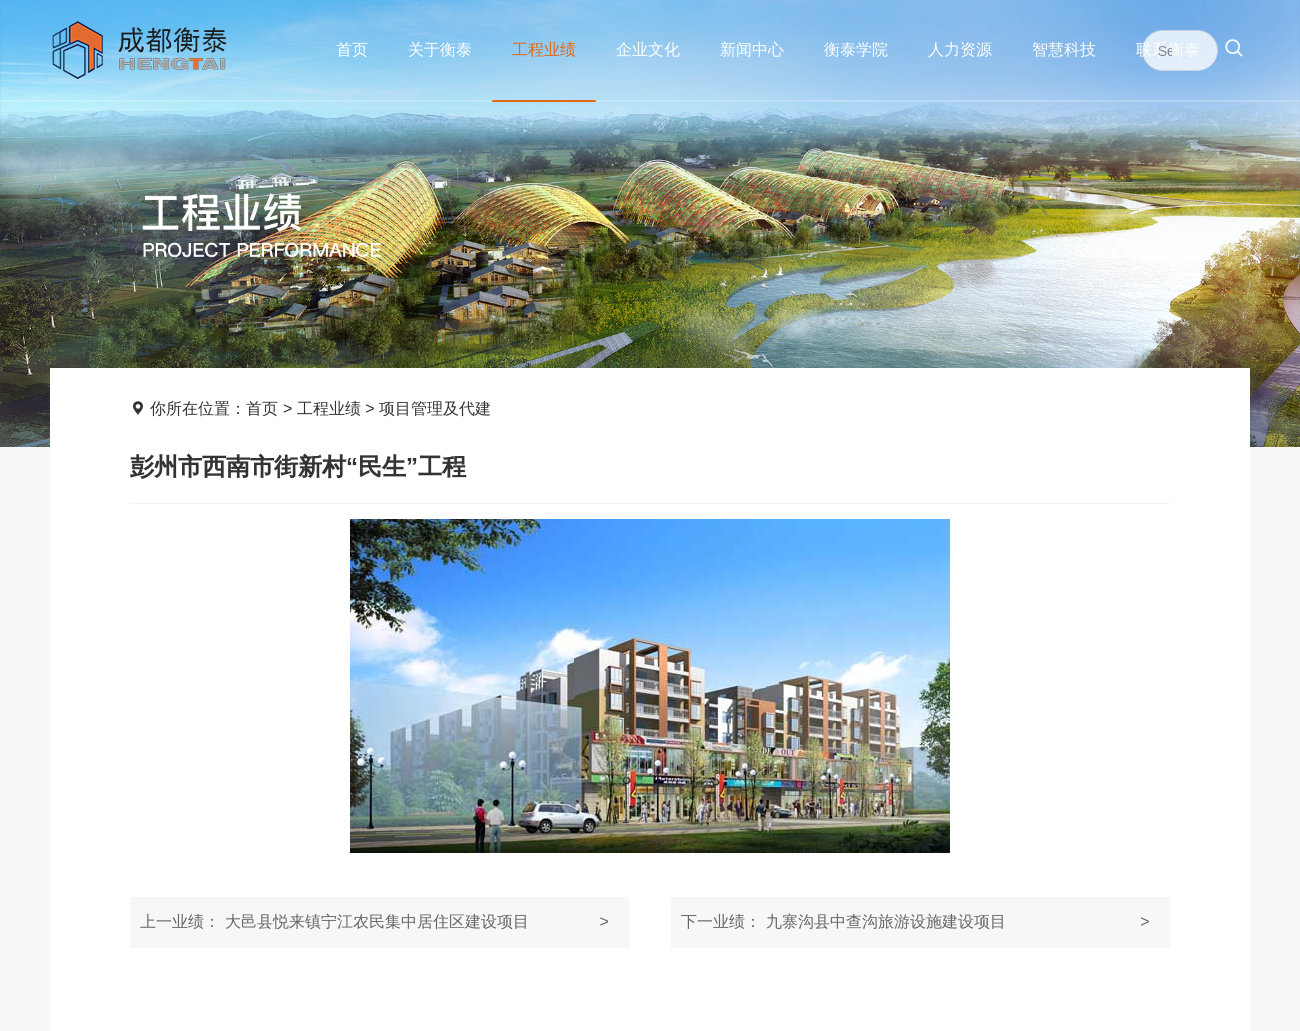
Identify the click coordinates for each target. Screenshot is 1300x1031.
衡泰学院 (856, 49)
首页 (352, 49)
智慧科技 (1064, 49)
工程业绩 (544, 49)
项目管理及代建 (435, 408)
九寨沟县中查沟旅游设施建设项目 (915, 922)
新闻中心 (752, 49)
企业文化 (648, 49)
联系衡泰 (1168, 49)
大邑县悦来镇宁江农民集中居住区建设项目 (374, 922)
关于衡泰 (440, 49)
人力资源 (960, 49)
